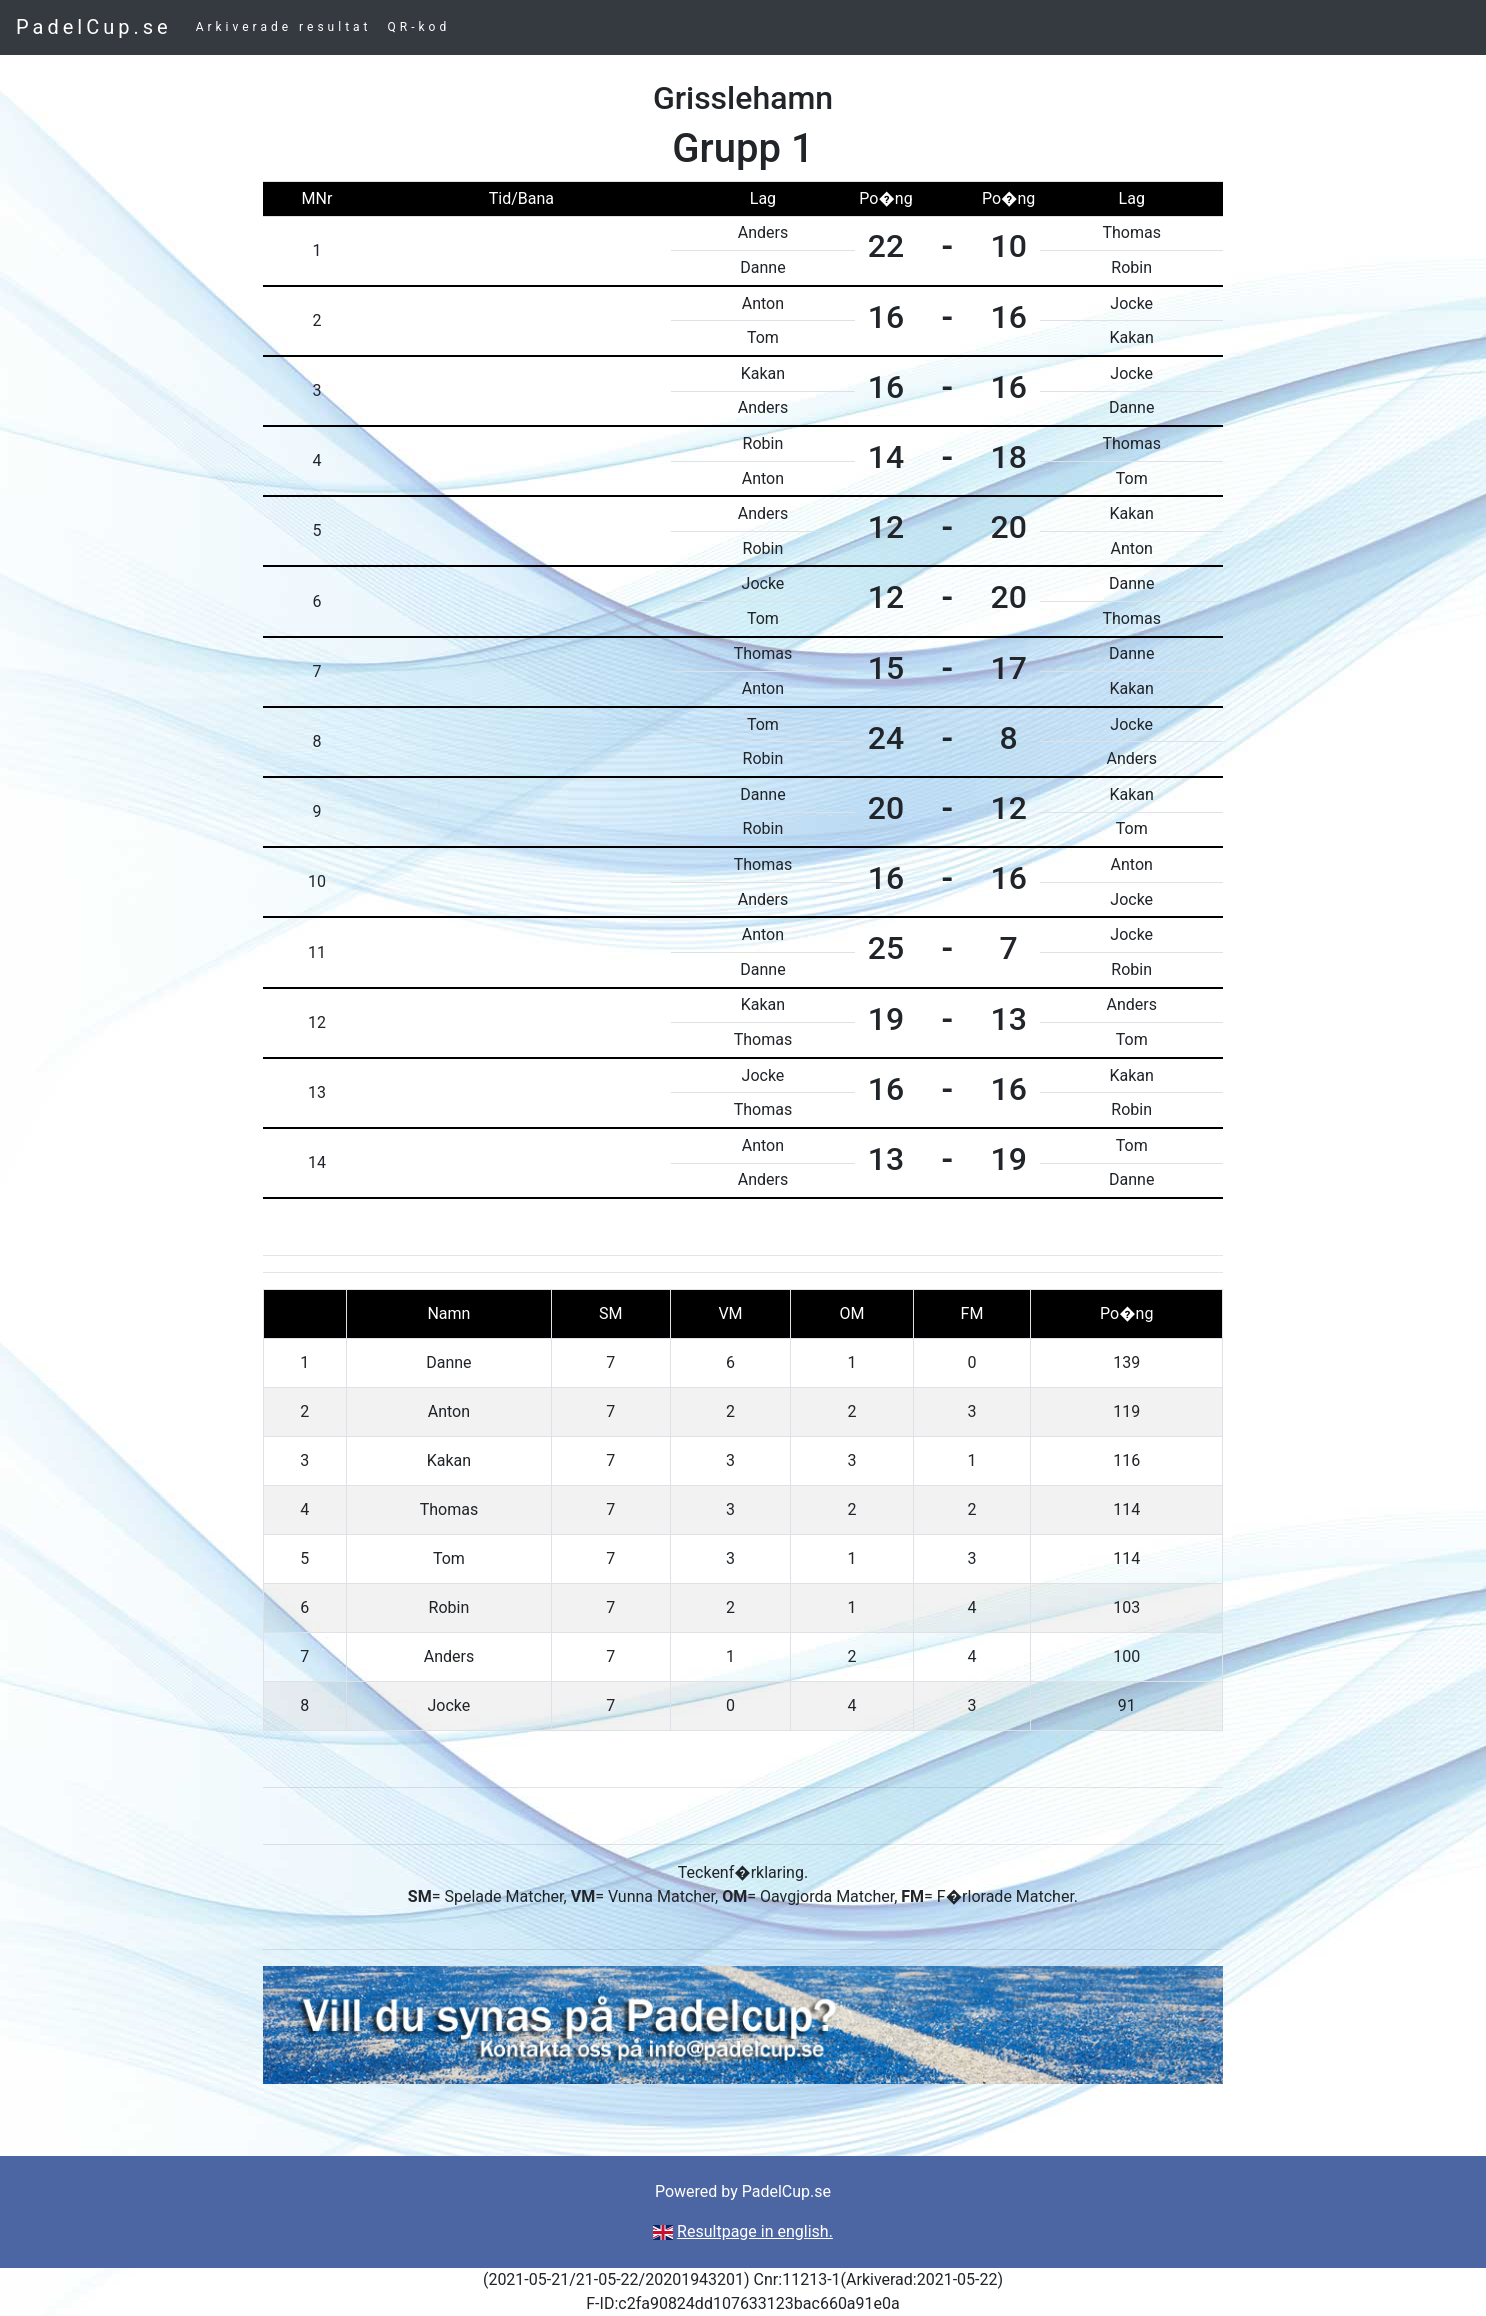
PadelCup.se (94, 27)
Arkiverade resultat (284, 27)
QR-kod (419, 27)
